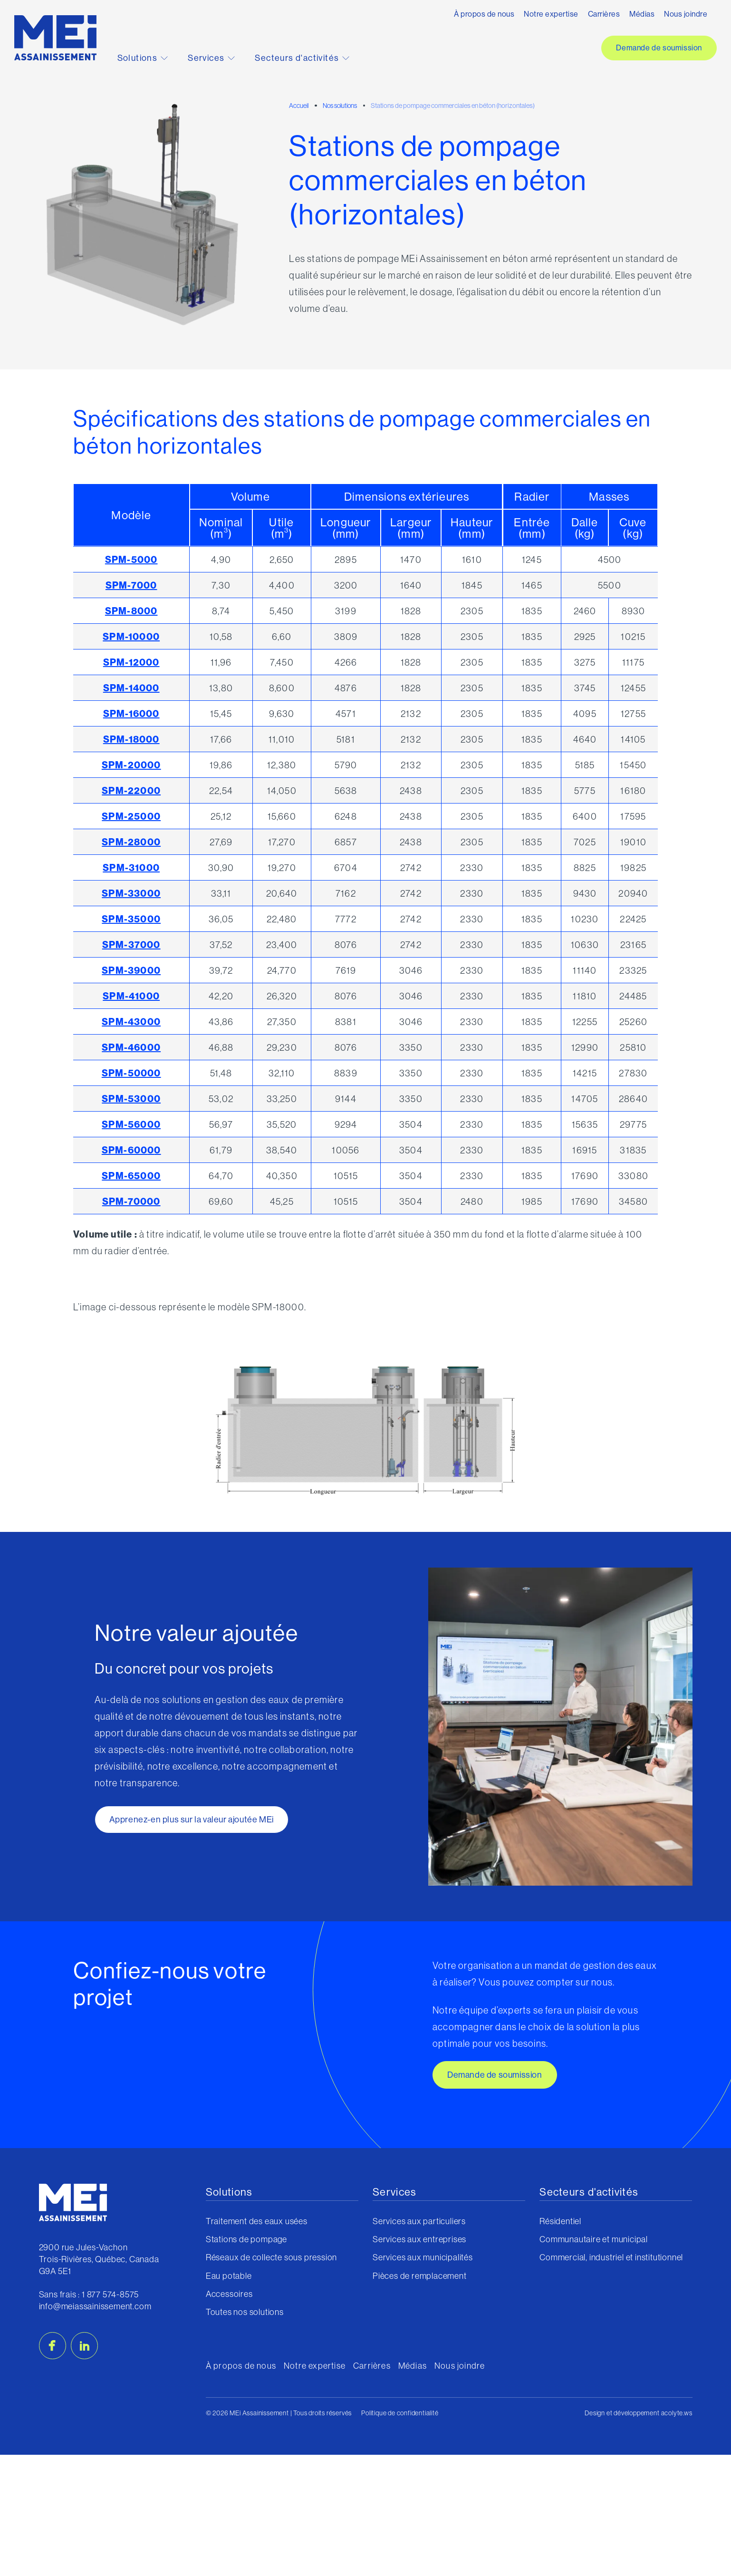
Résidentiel (560, 2221)
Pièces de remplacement (420, 2275)
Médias (641, 14)
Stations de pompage (246, 2239)
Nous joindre (685, 14)
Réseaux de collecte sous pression (271, 2257)
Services (211, 57)
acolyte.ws (677, 2413)
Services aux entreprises (419, 2239)
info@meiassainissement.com (95, 2306)
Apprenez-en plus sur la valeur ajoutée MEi (191, 1819)
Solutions (142, 57)
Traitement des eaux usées (257, 2221)
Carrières (604, 14)
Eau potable (229, 2275)
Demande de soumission (659, 47)
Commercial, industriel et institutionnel (611, 2257)
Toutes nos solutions (245, 2311)
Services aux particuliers (419, 2221)
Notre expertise (551, 14)
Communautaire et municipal (593, 2239)
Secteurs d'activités (302, 57)
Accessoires (229, 2293)
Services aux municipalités (423, 2257)
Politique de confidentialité (399, 2413)
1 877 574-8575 (110, 2294)
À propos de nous (484, 14)
